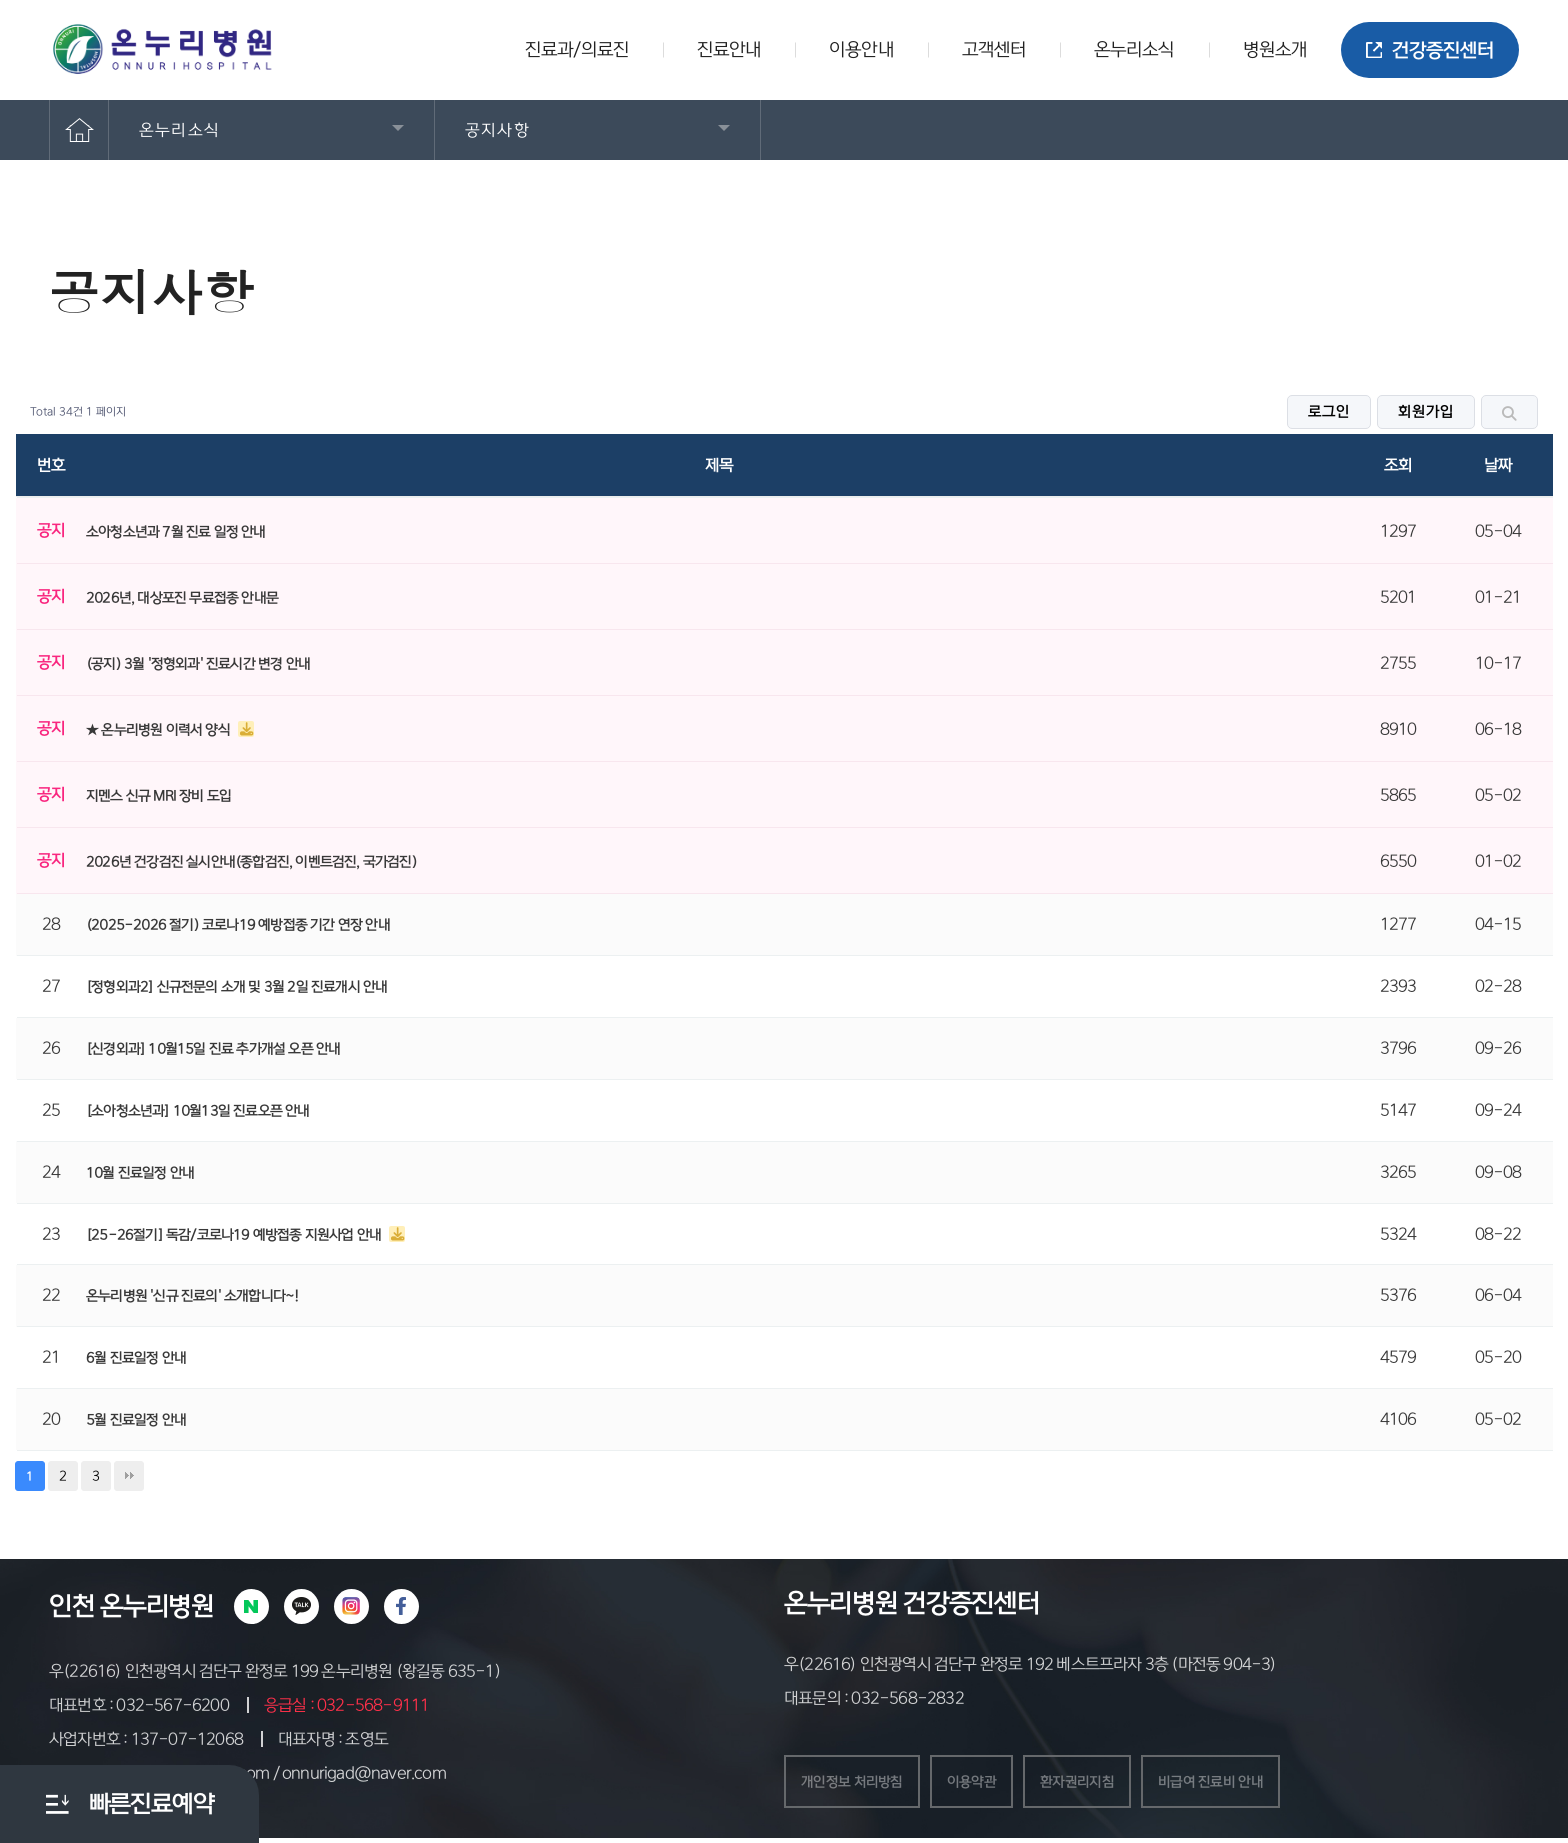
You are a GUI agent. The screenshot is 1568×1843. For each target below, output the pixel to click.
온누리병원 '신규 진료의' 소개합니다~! (192, 1296)
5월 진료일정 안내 (136, 1420)
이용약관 (990, 1784)
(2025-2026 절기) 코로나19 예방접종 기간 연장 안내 (238, 925)
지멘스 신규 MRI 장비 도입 (158, 796)
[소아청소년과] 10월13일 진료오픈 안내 (198, 1111)
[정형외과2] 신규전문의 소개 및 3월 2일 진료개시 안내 (236, 987)
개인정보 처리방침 (859, 1784)
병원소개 (1275, 50)
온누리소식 (1134, 50)
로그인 (1329, 412)
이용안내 (861, 50)
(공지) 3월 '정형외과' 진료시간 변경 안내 (198, 664)
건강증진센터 (1430, 50)
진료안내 (729, 50)
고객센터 (994, 50)
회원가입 (1426, 412)
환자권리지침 (1105, 1784)
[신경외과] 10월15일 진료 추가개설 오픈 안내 (213, 1049)
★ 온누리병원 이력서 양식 (159, 730)
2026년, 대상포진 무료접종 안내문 (182, 598)
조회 (1398, 465)
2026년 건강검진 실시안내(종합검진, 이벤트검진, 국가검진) (251, 862)
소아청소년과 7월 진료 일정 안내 (176, 532)
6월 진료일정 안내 (136, 1358)
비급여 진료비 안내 (1252, 1784)
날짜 (1498, 465)
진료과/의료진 (577, 50)
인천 (71, 1606)
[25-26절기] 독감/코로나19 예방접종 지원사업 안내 (235, 1235)
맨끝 (129, 1476)
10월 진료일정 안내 (140, 1173)
